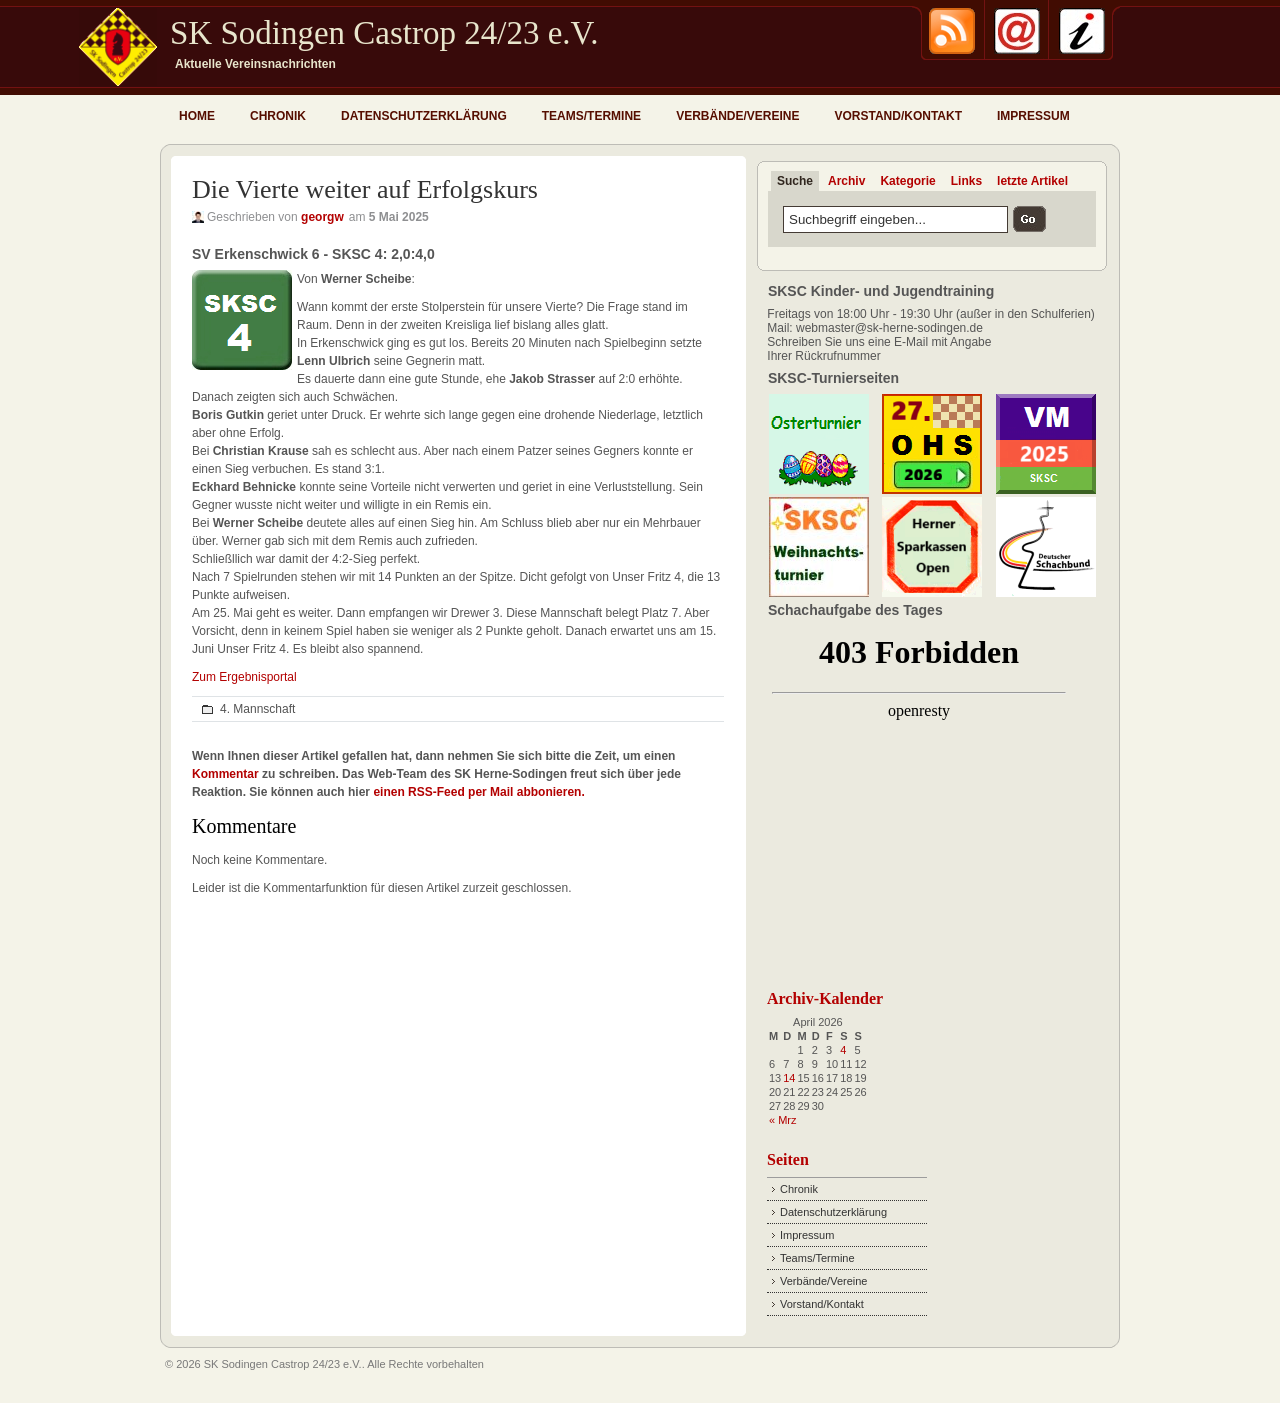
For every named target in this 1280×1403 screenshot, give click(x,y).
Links (966, 181)
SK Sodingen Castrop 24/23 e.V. (384, 33)
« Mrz (783, 1120)
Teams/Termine (591, 116)
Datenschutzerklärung (424, 116)
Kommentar (225, 774)
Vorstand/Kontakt (898, 116)
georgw (322, 217)
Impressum (1033, 116)
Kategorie (907, 181)
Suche (795, 181)
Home (197, 116)
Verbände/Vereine (737, 116)
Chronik (278, 116)
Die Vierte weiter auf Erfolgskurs (365, 189)
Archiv (846, 181)
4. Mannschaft (257, 709)
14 (789, 1078)
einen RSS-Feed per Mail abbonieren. (478, 792)
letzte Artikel (1032, 181)
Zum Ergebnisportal (244, 677)
